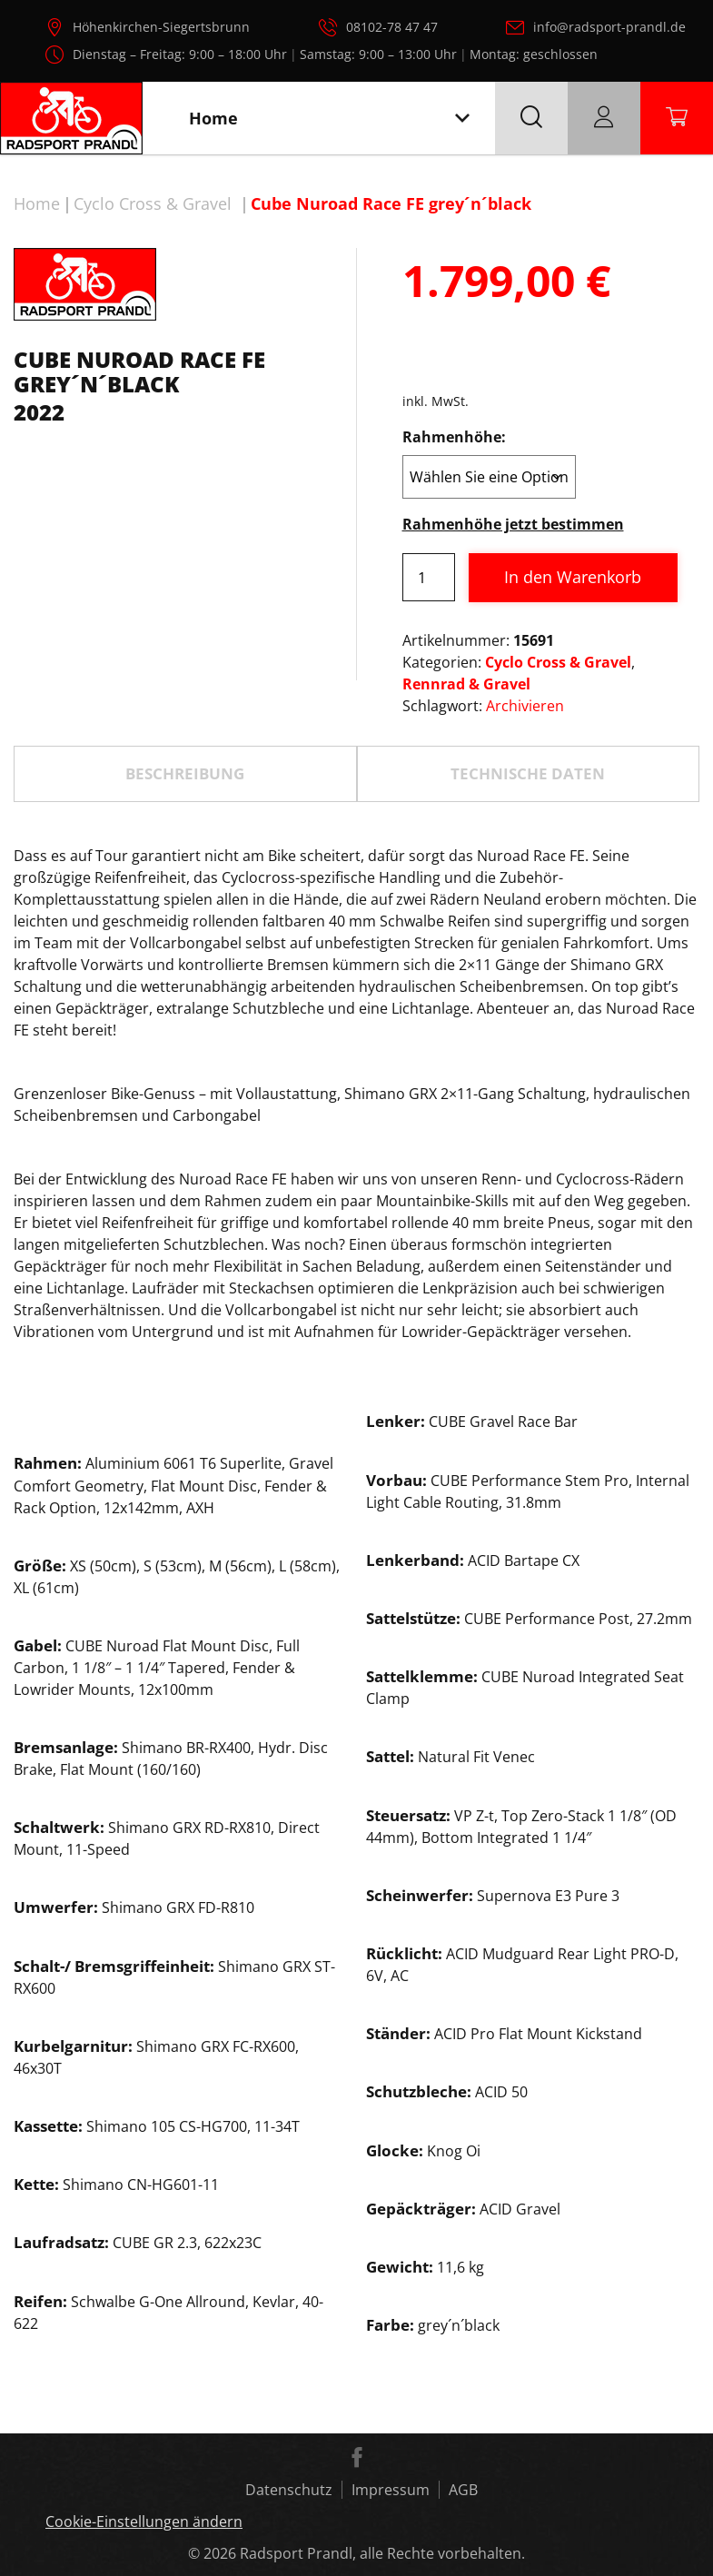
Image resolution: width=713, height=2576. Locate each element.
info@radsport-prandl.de (609, 26)
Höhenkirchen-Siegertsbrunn (161, 26)
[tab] (185, 774)
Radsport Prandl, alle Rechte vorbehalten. (382, 2553)
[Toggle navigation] (462, 118)
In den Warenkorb (572, 577)
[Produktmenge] (428, 577)
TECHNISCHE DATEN (528, 773)
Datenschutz (288, 2490)
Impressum (391, 2490)
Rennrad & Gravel (466, 684)
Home (37, 203)
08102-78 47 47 (392, 26)
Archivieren (525, 706)
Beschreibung (184, 773)
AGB (463, 2490)
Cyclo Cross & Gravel (153, 203)
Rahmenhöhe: (454, 437)
